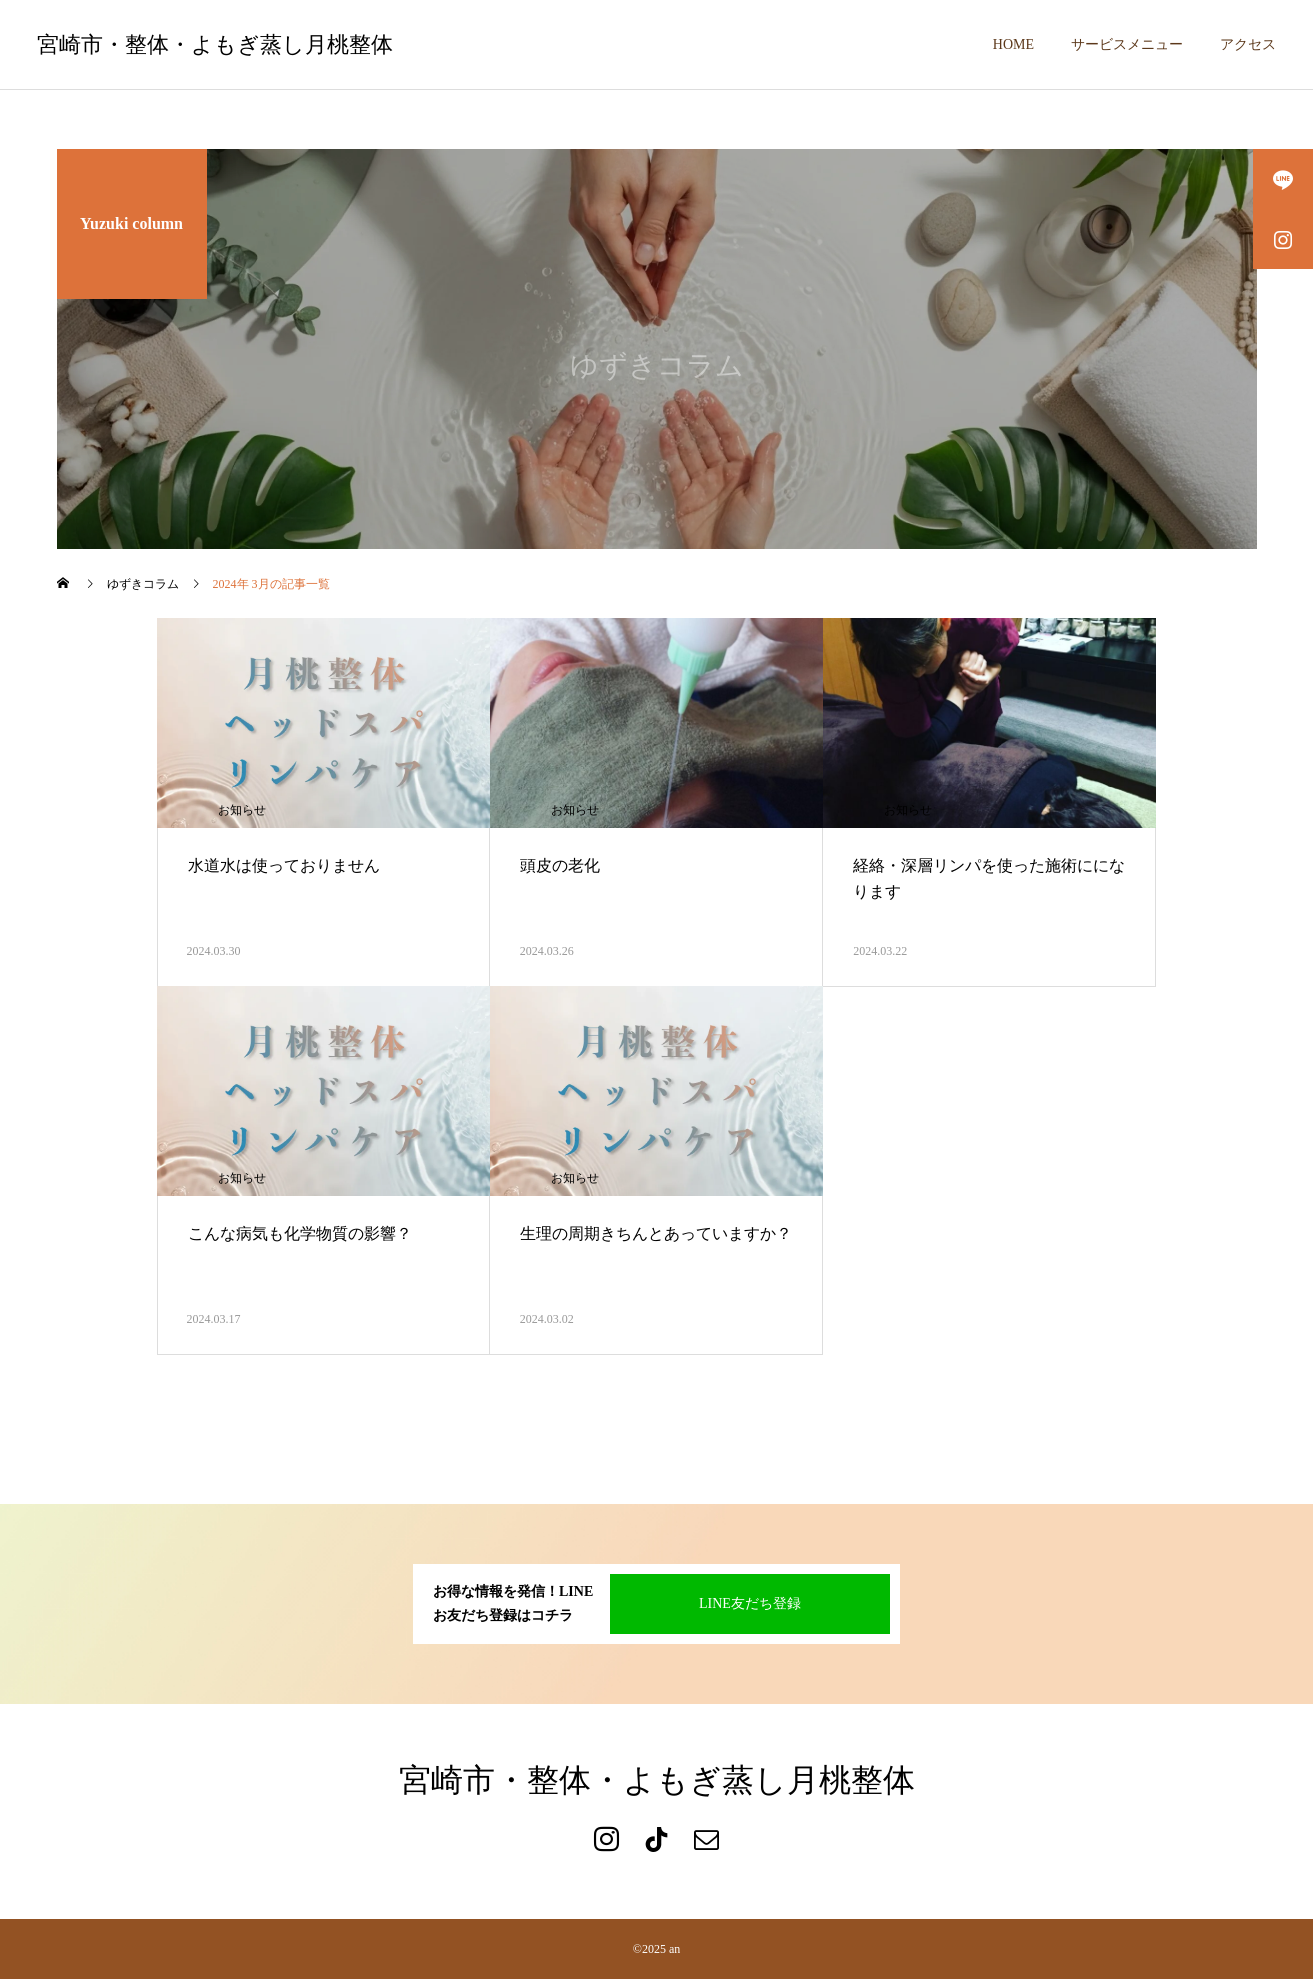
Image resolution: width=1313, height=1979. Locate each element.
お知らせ (242, 810)
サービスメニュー (1127, 44)
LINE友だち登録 (750, 1603)
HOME (1013, 44)
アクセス (1248, 44)
